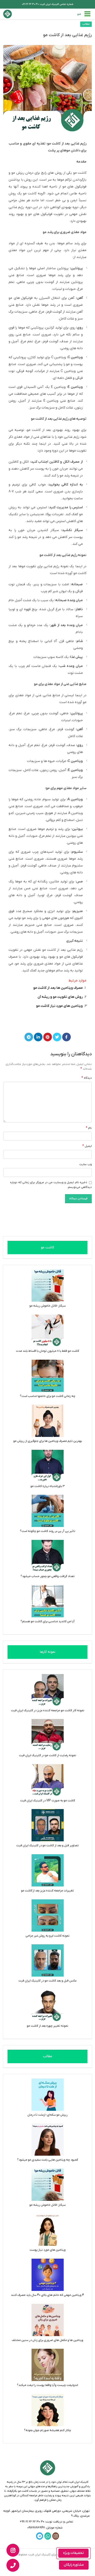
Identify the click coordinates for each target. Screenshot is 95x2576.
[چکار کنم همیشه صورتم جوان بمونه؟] (48, 2410)
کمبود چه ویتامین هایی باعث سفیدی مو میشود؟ (47, 2160)
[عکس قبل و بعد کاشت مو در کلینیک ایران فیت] (48, 1960)
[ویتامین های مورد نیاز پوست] (48, 2229)
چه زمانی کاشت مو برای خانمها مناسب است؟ (47, 1396)
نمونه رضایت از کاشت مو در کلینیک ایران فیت (47, 1755)
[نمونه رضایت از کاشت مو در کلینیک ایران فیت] (48, 1735)
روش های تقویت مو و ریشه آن (60, 997)
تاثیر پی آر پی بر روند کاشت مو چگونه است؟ (47, 1531)
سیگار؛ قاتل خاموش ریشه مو (47, 1306)
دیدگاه (86, 1078)
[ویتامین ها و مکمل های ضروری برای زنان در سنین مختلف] (48, 2320)
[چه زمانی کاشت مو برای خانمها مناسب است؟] (48, 1376)
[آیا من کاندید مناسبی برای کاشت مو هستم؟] (48, 1601)
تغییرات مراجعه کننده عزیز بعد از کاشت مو (47, 1891)
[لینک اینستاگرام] (55, 2536)
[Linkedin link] (38, 1037)
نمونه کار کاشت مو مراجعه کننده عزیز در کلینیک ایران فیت (47, 1710)
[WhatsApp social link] (47, 2536)
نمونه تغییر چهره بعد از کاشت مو (47, 2026)
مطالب (86, 24)
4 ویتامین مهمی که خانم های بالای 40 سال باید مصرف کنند (47, 2295)
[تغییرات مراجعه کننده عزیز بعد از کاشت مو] (48, 1870)
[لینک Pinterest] (47, 1037)
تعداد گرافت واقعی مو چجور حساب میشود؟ (48, 1576)
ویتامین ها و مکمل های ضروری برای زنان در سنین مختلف (47, 2340)
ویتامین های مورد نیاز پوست (48, 2250)
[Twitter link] (57, 1037)
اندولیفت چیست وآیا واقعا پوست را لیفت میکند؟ (47, 2385)
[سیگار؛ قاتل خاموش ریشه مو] (48, 1285)
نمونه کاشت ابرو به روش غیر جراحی (47, 1936)
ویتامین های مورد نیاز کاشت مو (59, 1006)
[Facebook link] (66, 1037)
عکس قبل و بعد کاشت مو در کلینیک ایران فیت (47, 1981)
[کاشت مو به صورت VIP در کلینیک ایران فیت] (48, 1780)
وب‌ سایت (85, 1164)
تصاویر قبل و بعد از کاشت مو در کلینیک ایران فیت (47, 1845)
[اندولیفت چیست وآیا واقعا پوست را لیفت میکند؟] (48, 2365)
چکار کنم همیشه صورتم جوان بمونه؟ (47, 2430)
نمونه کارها (47, 1652)
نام (89, 1128)
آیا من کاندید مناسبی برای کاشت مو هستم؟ (48, 1621)
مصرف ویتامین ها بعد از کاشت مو (58, 988)
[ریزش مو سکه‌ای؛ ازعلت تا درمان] (48, 2094)
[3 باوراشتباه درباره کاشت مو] (48, 1466)
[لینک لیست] (47, 2521)
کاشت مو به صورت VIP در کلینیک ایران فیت (47, 1801)
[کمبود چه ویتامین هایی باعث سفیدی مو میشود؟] (48, 2139)
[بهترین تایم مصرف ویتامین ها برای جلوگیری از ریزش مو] (48, 1421)
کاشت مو (47, 1247)
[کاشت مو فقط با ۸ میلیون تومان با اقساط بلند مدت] (48, 1331)
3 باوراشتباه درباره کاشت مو (47, 1486)
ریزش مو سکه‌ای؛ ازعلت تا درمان (47, 2115)
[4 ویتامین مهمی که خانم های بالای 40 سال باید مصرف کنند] (48, 2275)
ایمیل (87, 1146)
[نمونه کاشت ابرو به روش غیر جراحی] (48, 1915)
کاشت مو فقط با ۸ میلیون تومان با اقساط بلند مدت (47, 1351)
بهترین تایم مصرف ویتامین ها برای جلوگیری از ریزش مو (47, 1441)
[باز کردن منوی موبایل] (84, 14)
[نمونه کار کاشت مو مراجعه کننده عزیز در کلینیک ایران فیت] (48, 1690)
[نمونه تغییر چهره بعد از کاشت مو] (48, 2005)
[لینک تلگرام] (28, 1037)
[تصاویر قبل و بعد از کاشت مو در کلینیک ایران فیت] (48, 1825)
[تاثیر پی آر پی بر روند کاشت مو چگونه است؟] (48, 1511)
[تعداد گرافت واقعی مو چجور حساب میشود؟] (48, 1556)
